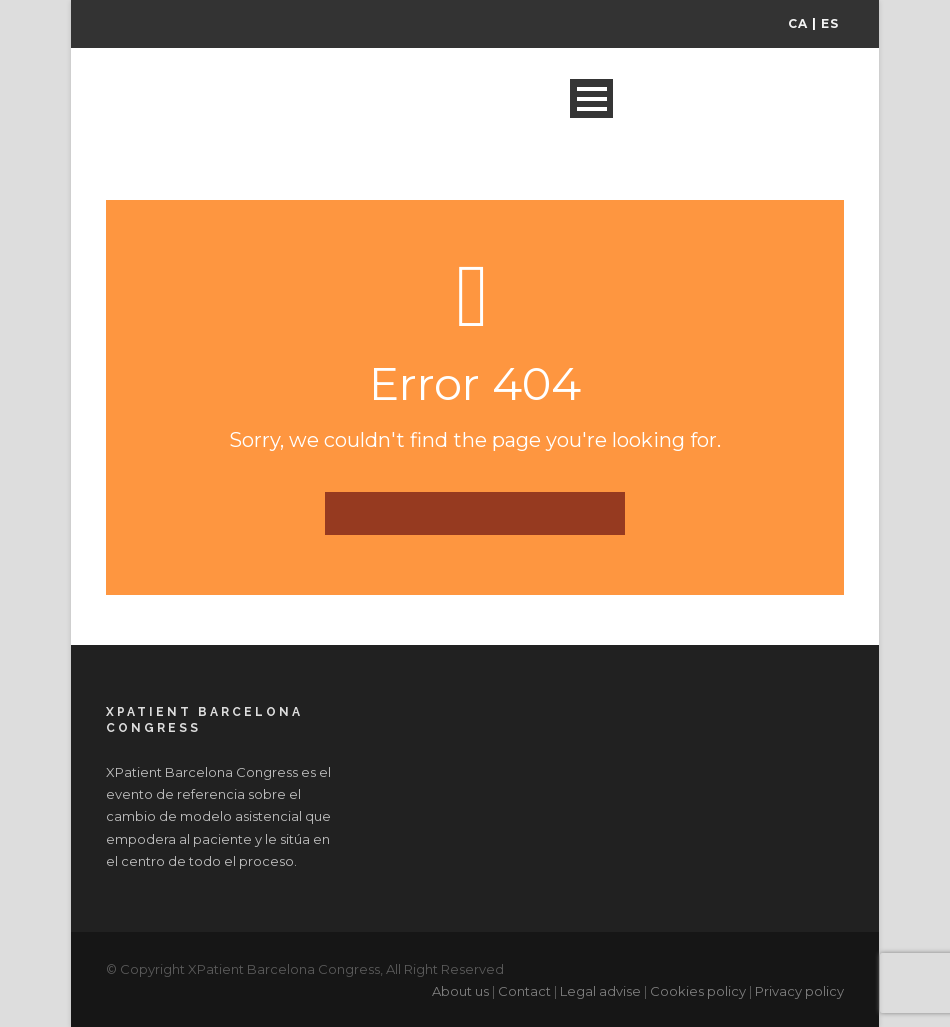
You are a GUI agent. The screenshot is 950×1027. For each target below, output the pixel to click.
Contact (524, 991)
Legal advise (600, 991)
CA (798, 23)
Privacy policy (799, 991)
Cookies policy (698, 991)
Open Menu (591, 98)
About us (460, 991)
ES (830, 23)
